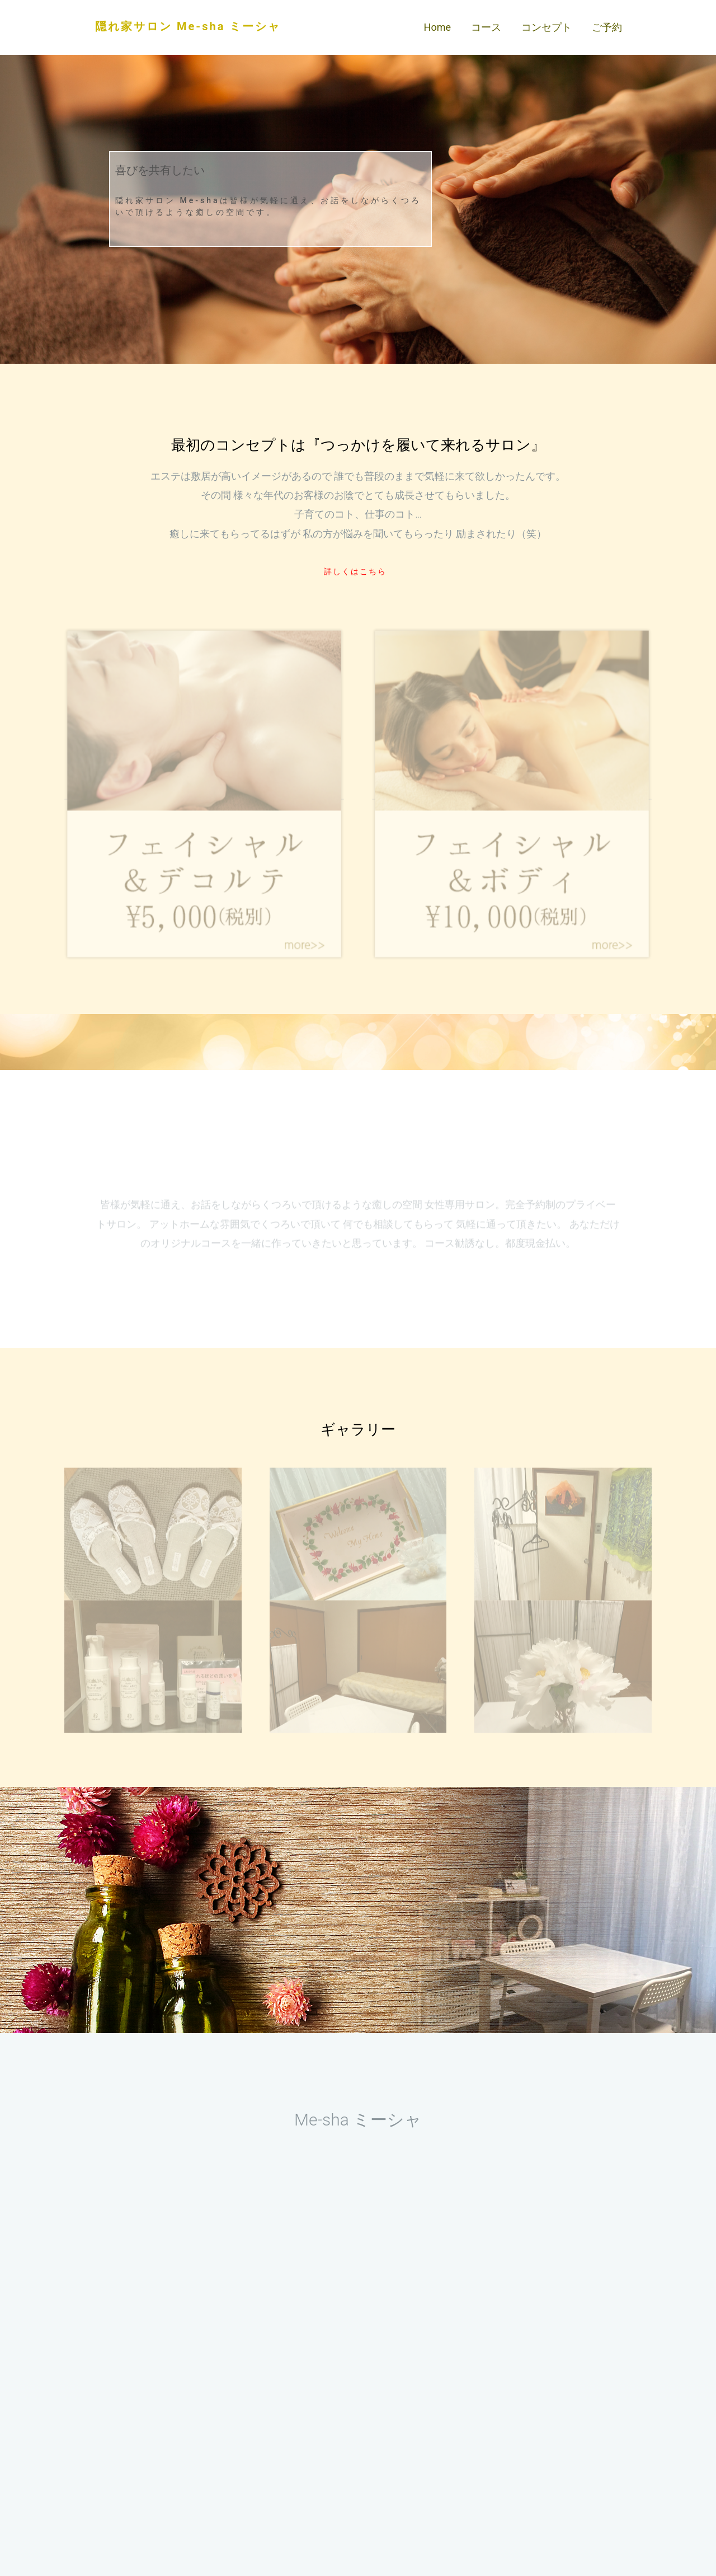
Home (437, 27)
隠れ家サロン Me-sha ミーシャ (188, 26)
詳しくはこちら (355, 571)
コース (486, 27)
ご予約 (607, 27)
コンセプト (546, 27)
